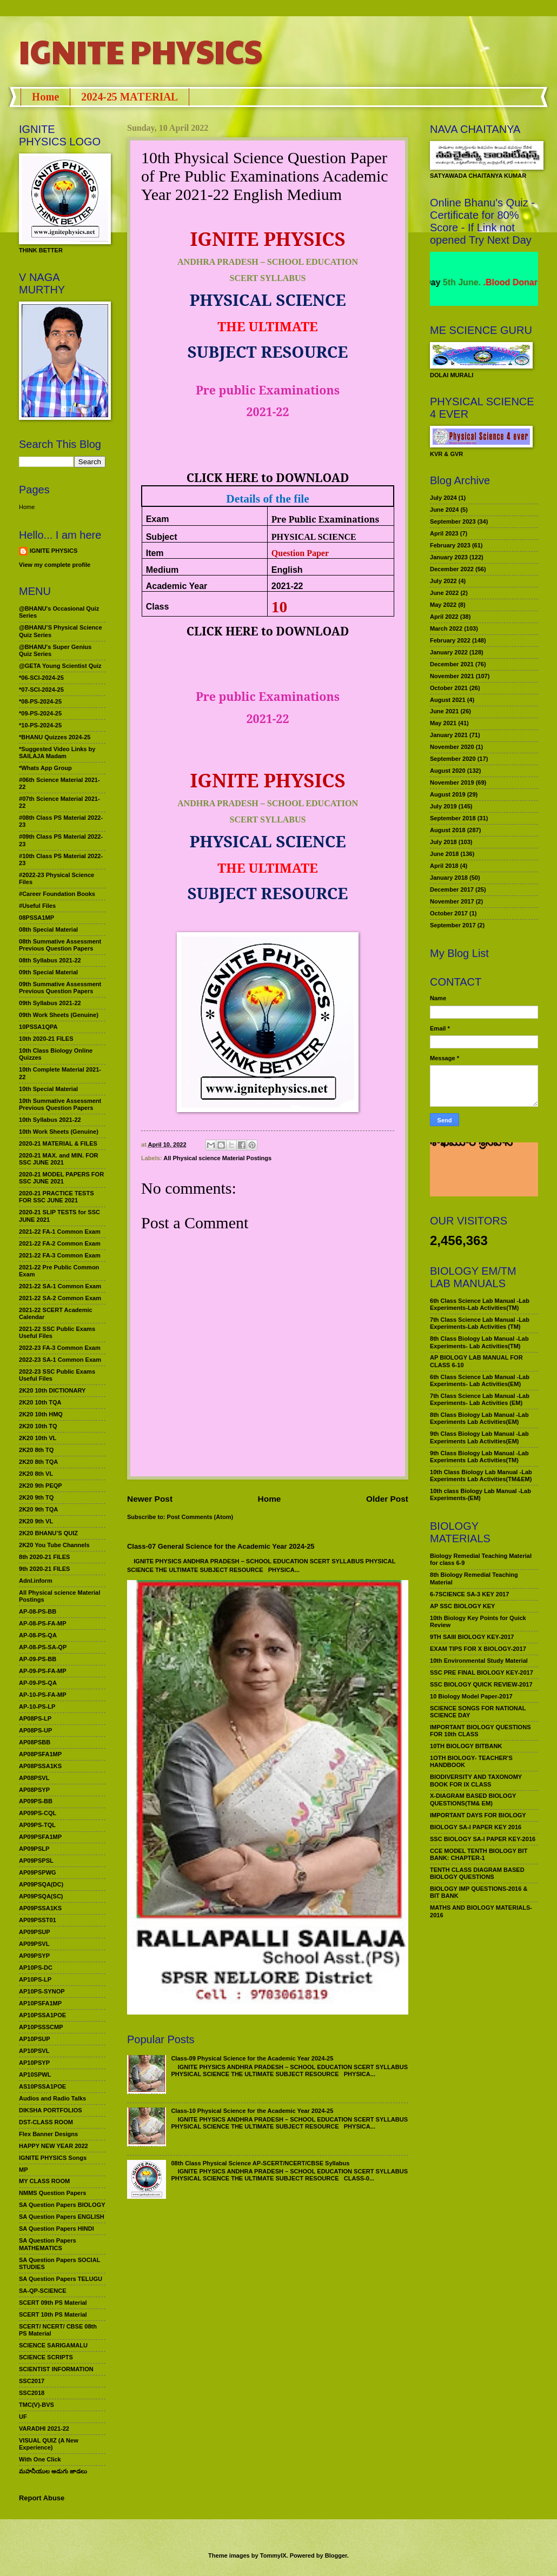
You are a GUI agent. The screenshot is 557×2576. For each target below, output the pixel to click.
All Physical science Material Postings (217, 1158)
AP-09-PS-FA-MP (43, 1671)
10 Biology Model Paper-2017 (471, 1696)
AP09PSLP (34, 1848)
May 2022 (443, 604)
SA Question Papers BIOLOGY (62, 2205)
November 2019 (452, 782)
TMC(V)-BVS (36, 2404)
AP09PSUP (34, 1932)
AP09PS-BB (35, 1801)
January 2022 (449, 652)
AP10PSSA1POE (42, 2015)
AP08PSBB (34, 1742)
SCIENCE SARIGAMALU (53, 2345)
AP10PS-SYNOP (42, 1991)
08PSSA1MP (36, 917)
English (287, 569)
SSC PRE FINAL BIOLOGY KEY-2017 (481, 1672)
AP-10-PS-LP (37, 1706)
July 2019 (443, 806)
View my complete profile (54, 564)
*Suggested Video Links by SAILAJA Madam (57, 752)
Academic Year (177, 586)
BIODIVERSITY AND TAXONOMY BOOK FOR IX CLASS (476, 1780)
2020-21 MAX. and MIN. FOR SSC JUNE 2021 (58, 1159)
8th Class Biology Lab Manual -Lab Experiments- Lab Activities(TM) (479, 1342)
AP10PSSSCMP (41, 2027)
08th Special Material (48, 929)
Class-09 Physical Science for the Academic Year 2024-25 (252, 2058)
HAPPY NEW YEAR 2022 (53, 2146)
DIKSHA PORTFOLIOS (50, 2110)
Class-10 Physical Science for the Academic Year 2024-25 (252, 2110)
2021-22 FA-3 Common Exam (60, 1255)
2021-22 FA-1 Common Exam (60, 1231)
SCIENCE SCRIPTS (46, 2357)
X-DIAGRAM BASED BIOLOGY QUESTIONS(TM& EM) (473, 1799)
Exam (157, 519)
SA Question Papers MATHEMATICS (47, 2244)
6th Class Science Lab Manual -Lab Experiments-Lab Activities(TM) (479, 1304)
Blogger (336, 2555)
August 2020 (448, 770)
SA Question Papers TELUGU (60, 2279)
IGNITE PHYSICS (140, 50)
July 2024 (443, 497)
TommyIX (273, 2555)
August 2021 (448, 700)
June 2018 (444, 854)
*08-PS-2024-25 (40, 701)
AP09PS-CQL (37, 1813)
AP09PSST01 (37, 1920)
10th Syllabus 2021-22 (50, 1119)
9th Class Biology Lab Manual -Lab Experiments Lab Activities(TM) (479, 1456)
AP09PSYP (34, 1955)
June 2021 (444, 711)
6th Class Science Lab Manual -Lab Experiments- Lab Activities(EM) (479, 1380)
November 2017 (452, 901)
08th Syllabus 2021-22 (50, 960)
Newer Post (150, 1498)
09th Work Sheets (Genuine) (58, 1015)
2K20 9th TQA (38, 1509)
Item (155, 553)
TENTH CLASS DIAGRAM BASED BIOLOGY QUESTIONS (477, 1873)
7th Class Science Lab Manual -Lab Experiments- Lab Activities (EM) (479, 1399)
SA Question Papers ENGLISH (61, 2216)
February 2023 (450, 545)
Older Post (387, 1498)
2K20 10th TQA (40, 1402)
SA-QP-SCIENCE (43, 2290)
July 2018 (443, 842)
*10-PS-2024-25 (40, 725)
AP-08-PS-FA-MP (43, 1623)
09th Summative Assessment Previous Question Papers (60, 987)
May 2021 (443, 723)
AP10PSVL (34, 2051)
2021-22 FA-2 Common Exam (60, 1243)
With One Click (40, 2459)
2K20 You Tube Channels (54, 1545)
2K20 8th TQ (36, 1450)
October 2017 (449, 913)
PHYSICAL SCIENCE (313, 536)
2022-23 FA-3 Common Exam (60, 1347)
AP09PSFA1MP (40, 1837)
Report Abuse (41, 2498)
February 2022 (450, 640)
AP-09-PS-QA (38, 1683)
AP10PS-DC (35, 1967)
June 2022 (444, 593)
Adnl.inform (35, 1580)
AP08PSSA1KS (40, 1766)
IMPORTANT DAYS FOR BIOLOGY (478, 1815)
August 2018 (448, 830)
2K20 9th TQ (36, 1497)
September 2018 (453, 818)
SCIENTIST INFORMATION (56, 2369)
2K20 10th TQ (38, 1426)
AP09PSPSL (36, 1860)
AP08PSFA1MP (40, 1754)
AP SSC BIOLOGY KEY (462, 1606)
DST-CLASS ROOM (46, 2122)
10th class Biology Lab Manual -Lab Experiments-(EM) (480, 1494)
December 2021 (452, 664)
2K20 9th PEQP (40, 1485)
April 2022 (444, 616)
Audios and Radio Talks (52, 2098)
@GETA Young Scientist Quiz (60, 666)
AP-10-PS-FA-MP (43, 1694)
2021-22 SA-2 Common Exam (60, 1298)
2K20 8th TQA (38, 1461)
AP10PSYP (34, 2062)
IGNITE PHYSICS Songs (53, 2158)
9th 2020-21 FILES (44, 1568)
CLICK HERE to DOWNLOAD (268, 477)
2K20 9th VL (36, 1521)
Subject (161, 536)
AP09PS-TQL (37, 1825)
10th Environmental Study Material (479, 1660)
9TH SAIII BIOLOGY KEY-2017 (472, 1637)
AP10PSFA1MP (40, 2003)
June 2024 (444, 509)
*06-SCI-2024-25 (41, 677)
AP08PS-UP (35, 1730)
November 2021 (452, 676)
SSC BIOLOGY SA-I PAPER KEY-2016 (482, 1839)
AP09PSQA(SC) (41, 1896)
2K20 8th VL (36, 1473)
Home (45, 97)
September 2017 (453, 925)
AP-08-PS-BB (37, 1611)
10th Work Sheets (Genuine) (58, 1131)
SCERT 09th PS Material (53, 2302)
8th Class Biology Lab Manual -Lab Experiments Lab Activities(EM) (479, 1418)
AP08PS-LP (35, 1718)
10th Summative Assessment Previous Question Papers (60, 1104)
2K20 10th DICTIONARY (52, 1390)
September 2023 (453, 521)
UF (23, 2416)
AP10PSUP (34, 2039)
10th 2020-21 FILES (46, 1038)
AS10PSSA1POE (42, 2086)
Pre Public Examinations (325, 519)
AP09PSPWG (37, 1872)
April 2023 (444, 533)
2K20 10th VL (37, 1438)
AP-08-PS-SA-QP (43, 1647)
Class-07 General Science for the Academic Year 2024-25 (221, 1546)
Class (157, 606)
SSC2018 (31, 2393)
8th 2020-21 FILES (44, 1557)
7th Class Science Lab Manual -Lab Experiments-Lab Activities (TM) (479, 1323)
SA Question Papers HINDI (56, 2228)
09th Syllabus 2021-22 (50, 1003)
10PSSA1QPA (38, 1026)
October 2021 (449, 688)
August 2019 (448, 794)
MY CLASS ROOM (44, 2181)
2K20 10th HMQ (41, 1414)
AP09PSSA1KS (40, 1908)
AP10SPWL (35, 2074)
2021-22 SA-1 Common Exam (60, 1286)
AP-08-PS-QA (38, 1635)
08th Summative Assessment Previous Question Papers (60, 945)
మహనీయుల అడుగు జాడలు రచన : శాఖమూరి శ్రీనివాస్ (477, 1159)
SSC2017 (31, 2381)
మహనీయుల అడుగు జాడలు (53, 2471)
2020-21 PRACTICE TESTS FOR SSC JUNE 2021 (56, 1196)
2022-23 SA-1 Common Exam (60, 1359)
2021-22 (287, 586)
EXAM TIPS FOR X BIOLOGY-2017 (478, 1648)
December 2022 (452, 569)
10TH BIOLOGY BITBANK (466, 1746)
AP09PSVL (34, 1944)
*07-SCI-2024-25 (41, 689)
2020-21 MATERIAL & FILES (58, 1143)
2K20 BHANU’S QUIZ (48, 1533)
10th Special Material (48, 1089)
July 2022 (443, 581)
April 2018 (444, 865)
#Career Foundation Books (57, 894)
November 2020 (452, 747)
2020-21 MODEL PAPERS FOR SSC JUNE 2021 (61, 1178)
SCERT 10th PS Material (53, 2314)
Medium (162, 569)
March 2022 (446, 628)
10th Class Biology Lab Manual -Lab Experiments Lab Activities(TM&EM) (481, 1475)
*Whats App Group (45, 768)
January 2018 (449, 877)
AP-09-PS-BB (37, 1659)
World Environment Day (469, 282)
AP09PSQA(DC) (41, 1884)
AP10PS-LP (35, 1979)
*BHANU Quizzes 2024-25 (54, 737)
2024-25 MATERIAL (129, 97)
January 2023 (449, 557)
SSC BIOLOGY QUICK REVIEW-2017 (481, 1684)
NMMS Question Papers (52, 2193)
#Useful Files (37, 905)
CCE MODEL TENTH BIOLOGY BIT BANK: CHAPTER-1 (478, 1854)
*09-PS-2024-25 (40, 713)
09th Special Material (48, 972)
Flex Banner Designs (48, 2134)
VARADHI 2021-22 (44, 2428)
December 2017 (452, 889)
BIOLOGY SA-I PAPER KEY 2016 (475, 1827)
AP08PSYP (34, 1790)
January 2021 (449, 735)
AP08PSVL (34, 1778)
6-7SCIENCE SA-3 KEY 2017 (469, 1594)
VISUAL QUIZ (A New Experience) (48, 2444)
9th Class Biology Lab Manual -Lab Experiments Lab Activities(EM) (479, 1437)
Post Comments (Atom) (200, 1517)
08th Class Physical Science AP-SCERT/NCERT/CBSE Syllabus (260, 2163)
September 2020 (453, 758)
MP (23, 2169)
